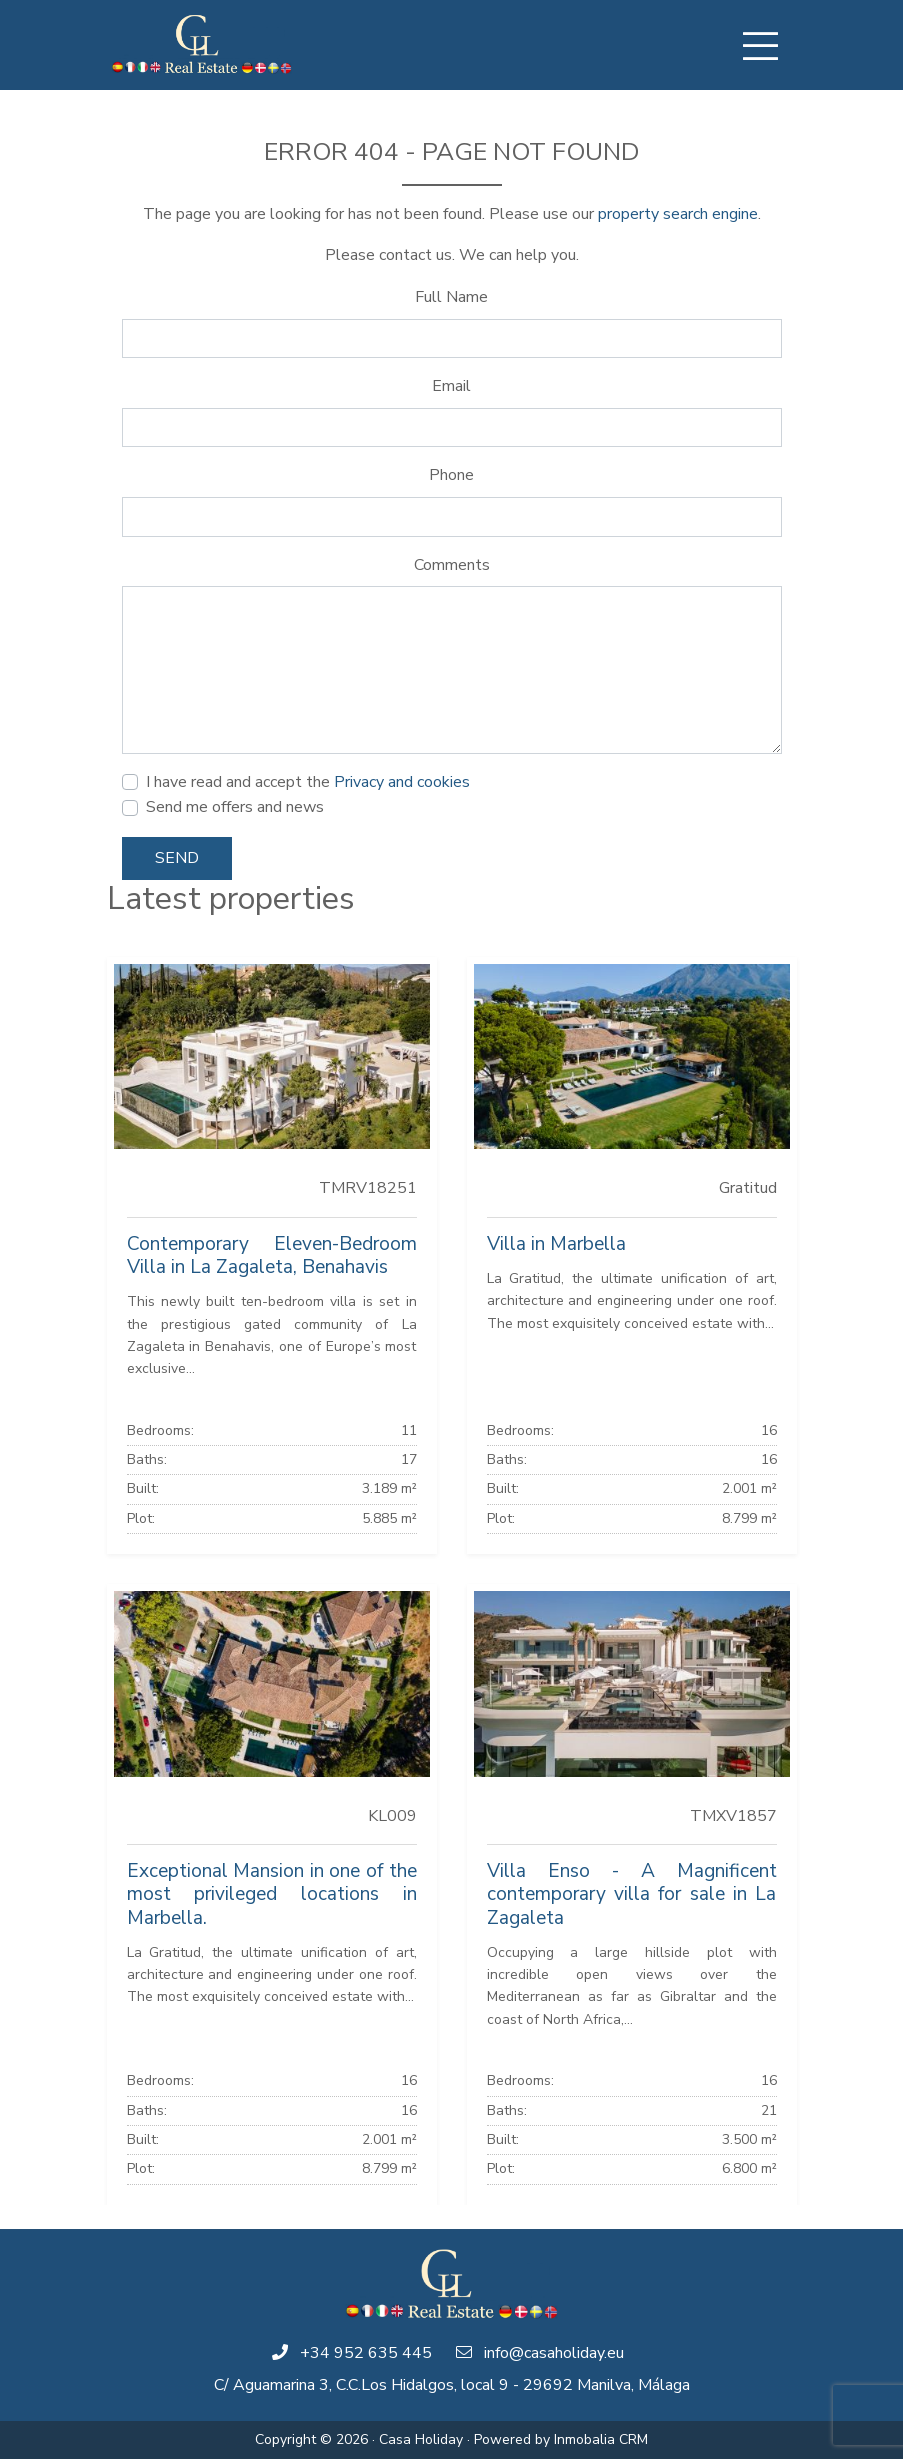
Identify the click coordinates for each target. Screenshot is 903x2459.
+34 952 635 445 (366, 2353)
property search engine (678, 214)
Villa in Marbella (556, 1244)
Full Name (451, 297)
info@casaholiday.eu (554, 2353)
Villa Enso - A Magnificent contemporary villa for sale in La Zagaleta (632, 1894)
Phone (451, 475)
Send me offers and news (235, 807)
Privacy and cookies (402, 782)
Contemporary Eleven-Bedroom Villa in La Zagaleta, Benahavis (272, 1255)
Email (451, 386)
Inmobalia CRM (601, 2439)
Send (177, 858)
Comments (452, 565)
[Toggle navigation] (761, 46)
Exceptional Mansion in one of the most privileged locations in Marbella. (272, 1894)
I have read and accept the (308, 782)
